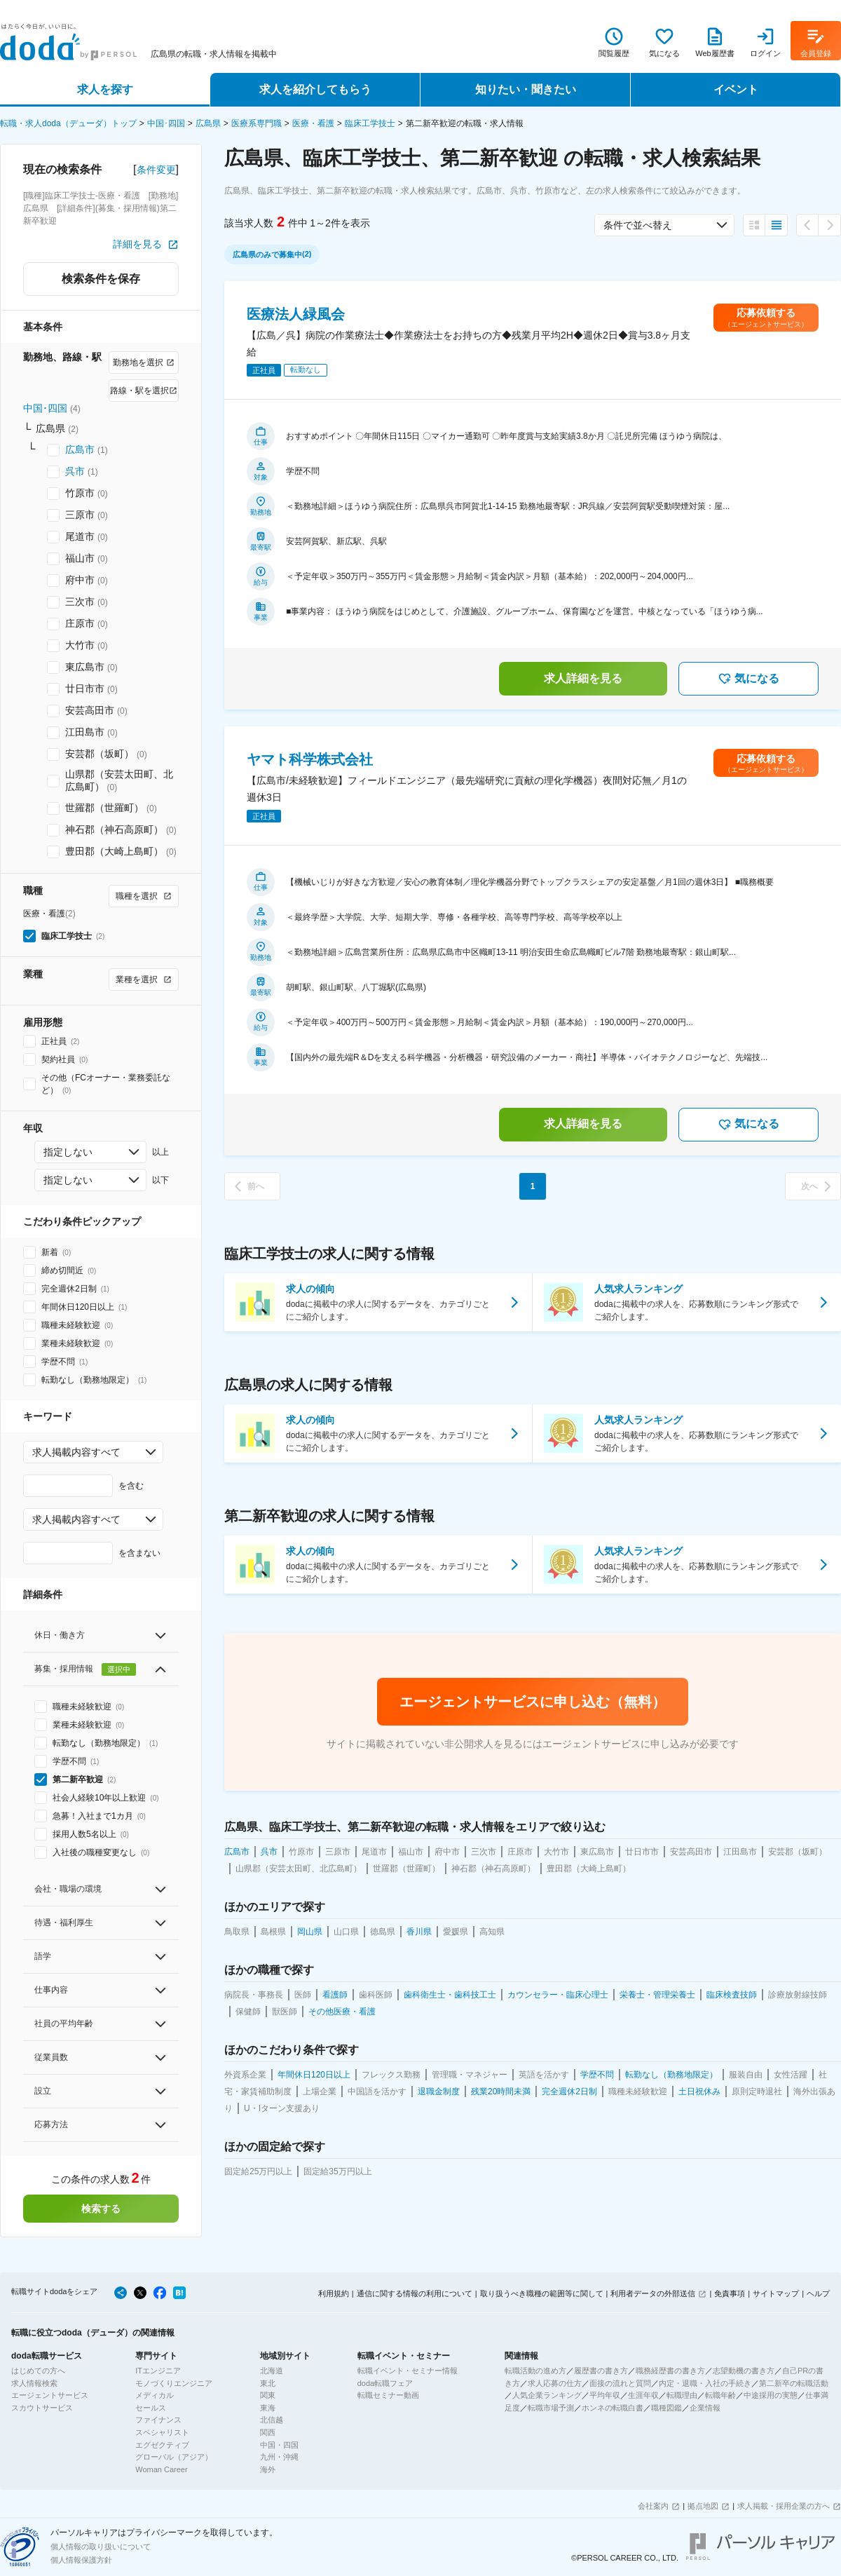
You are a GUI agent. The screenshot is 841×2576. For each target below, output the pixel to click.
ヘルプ (818, 2293)
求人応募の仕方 (555, 2383)
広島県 (208, 123)
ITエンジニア (158, 2370)
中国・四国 (279, 2445)
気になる (748, 679)
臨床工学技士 (370, 123)
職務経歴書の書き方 (670, 2370)
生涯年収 (643, 2395)
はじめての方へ (38, 2370)
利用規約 (333, 2293)
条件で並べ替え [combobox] (637, 225)
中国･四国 (166, 123)
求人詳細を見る (583, 678)
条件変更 (156, 169)
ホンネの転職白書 (612, 2408)
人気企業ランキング (547, 2395)
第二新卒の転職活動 (793, 2383)
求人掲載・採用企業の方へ (783, 2506)
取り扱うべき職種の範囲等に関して (541, 2293)
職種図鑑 (666, 2408)
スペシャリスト (162, 2432)
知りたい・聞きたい (525, 89)
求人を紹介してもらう (315, 89)
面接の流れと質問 (620, 2383)
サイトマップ (776, 2293)
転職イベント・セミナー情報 (407, 2370)
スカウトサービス (42, 2408)
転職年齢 (720, 2395)
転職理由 (681, 2395)
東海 (267, 2408)
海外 (267, 2469)
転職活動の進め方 (535, 2370)
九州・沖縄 (279, 2457)
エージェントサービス (49, 2395)
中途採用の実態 (771, 2395)
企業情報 (705, 2408)
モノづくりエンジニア (173, 2383)
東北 (267, 2383)
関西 (267, 2432)
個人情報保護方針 (81, 2560)
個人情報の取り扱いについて (100, 2546)
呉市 (75, 471)
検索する (101, 2208)
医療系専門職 (256, 123)
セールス (150, 2408)
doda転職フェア (385, 2383)
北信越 (271, 2419)
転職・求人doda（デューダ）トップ (68, 123)
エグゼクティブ (162, 2445)
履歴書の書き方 (601, 2370)
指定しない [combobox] (68, 1152)
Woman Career (161, 2469)
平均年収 (604, 2395)
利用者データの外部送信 (652, 2293)
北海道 (271, 2370)
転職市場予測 (551, 2408)
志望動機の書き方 (743, 2370)
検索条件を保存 (101, 279)
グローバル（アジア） (173, 2457)
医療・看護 (313, 123)
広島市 (80, 449)
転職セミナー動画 (388, 2395)
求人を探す (105, 89)
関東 (267, 2395)
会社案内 (653, 2506)
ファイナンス (158, 2419)
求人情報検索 (34, 2383)
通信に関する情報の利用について (414, 2293)
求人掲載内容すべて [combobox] (76, 1452)
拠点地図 (703, 2506)
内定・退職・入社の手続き (705, 2383)
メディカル (154, 2395)
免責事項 (729, 2293)
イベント (735, 89)
